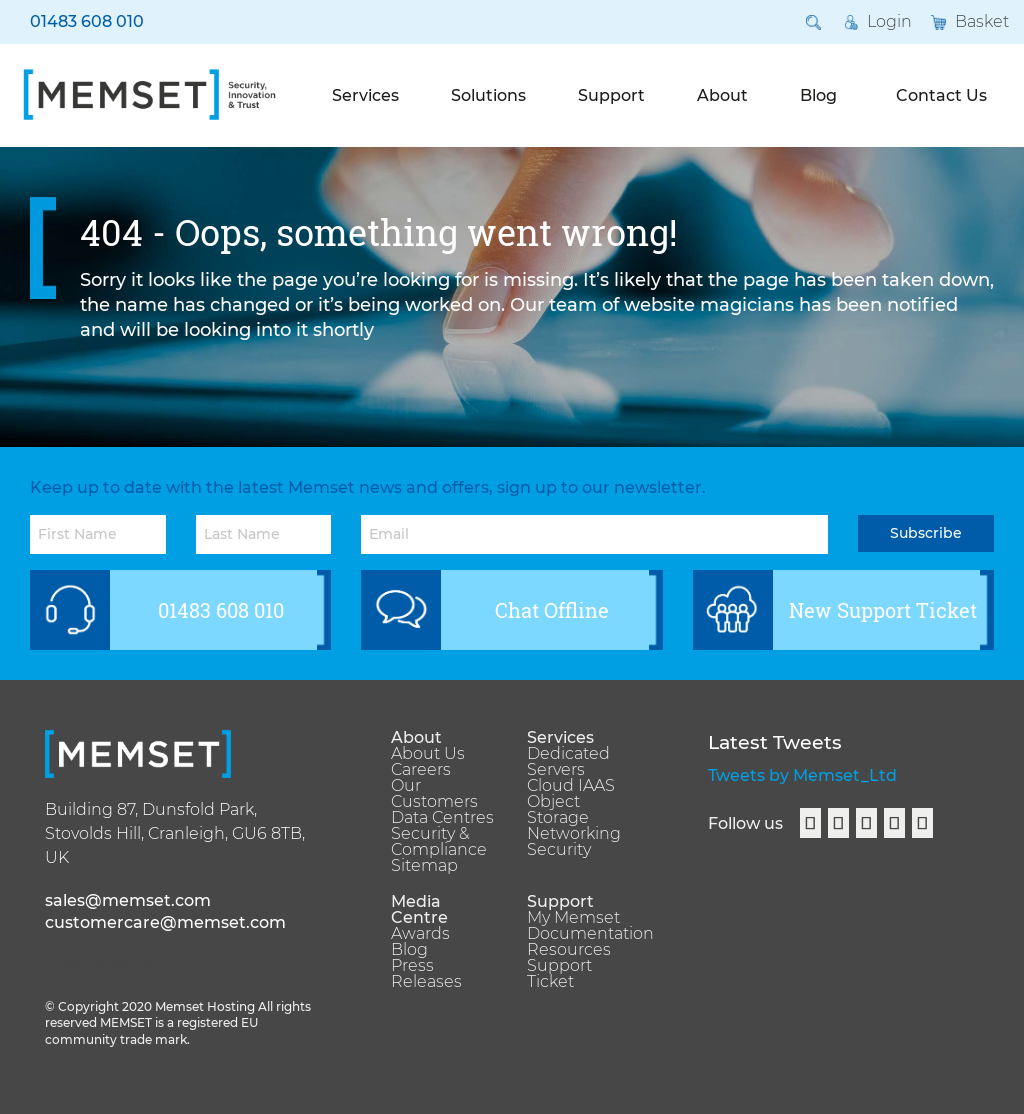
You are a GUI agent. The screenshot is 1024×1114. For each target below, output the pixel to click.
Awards (420, 934)
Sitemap (424, 866)
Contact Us (941, 95)
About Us (428, 754)
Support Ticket (559, 974)
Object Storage (558, 810)
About (722, 95)
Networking (574, 834)
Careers (421, 770)
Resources (569, 950)
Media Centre (419, 910)
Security (559, 850)
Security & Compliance (439, 842)
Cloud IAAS (571, 786)
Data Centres (442, 818)
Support (611, 95)
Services (365, 95)
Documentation (580, 934)
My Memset (573, 918)
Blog (818, 95)
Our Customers (434, 794)
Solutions (488, 95)
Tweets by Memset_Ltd (802, 775)
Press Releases (426, 974)
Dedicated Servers (568, 762)
